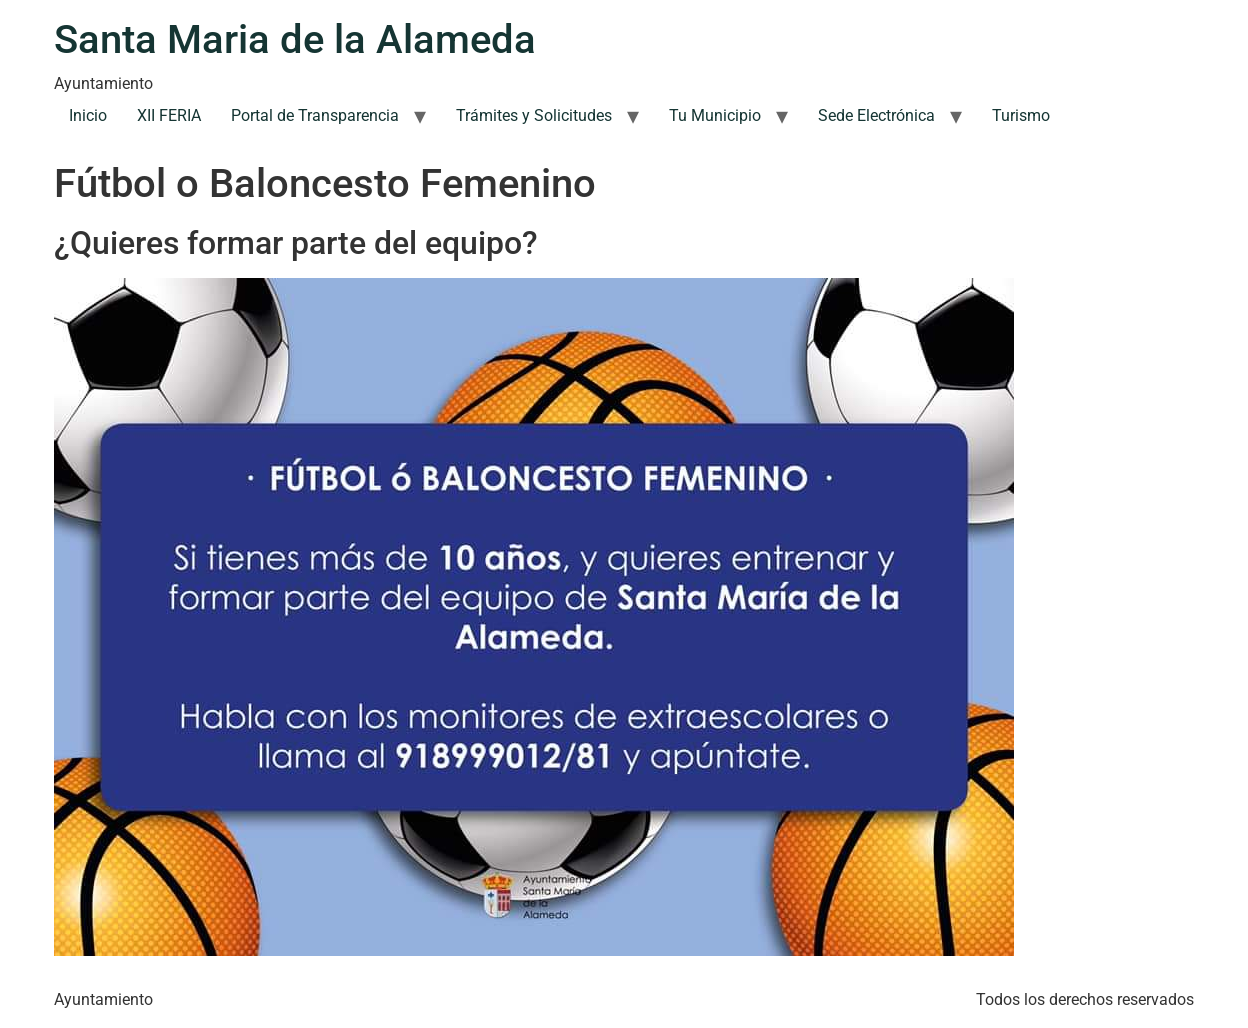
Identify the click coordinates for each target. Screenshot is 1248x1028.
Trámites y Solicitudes (534, 115)
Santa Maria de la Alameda (295, 39)
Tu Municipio (715, 115)
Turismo (1021, 115)
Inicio (88, 115)
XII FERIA (169, 115)
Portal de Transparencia (315, 115)
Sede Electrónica (876, 115)
